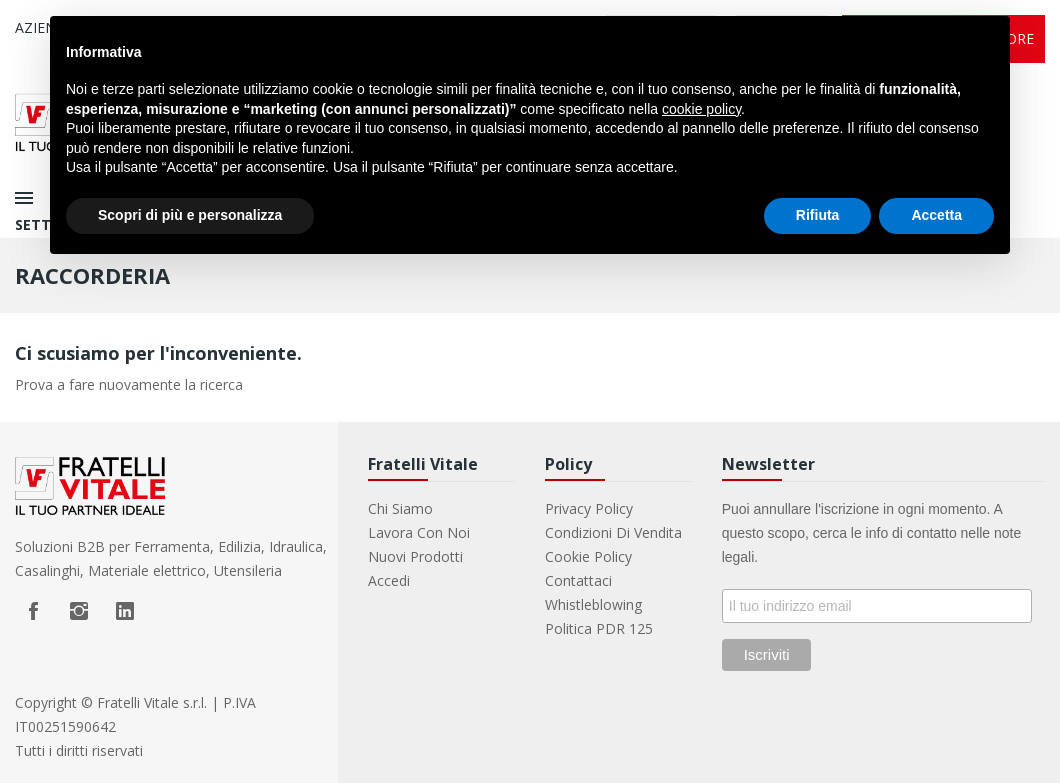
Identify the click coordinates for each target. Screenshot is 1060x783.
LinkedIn (125, 611)
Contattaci (578, 580)
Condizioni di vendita (613, 532)
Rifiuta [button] (818, 215)
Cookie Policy (588, 556)
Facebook (33, 611)
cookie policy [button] (701, 109)
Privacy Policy (589, 508)
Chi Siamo (400, 508)
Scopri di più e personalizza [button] (190, 215)
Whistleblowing (593, 604)
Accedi (389, 580)
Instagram (79, 611)
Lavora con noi (419, 532)
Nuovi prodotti (415, 556)
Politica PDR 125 (599, 628)
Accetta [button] (936, 215)
